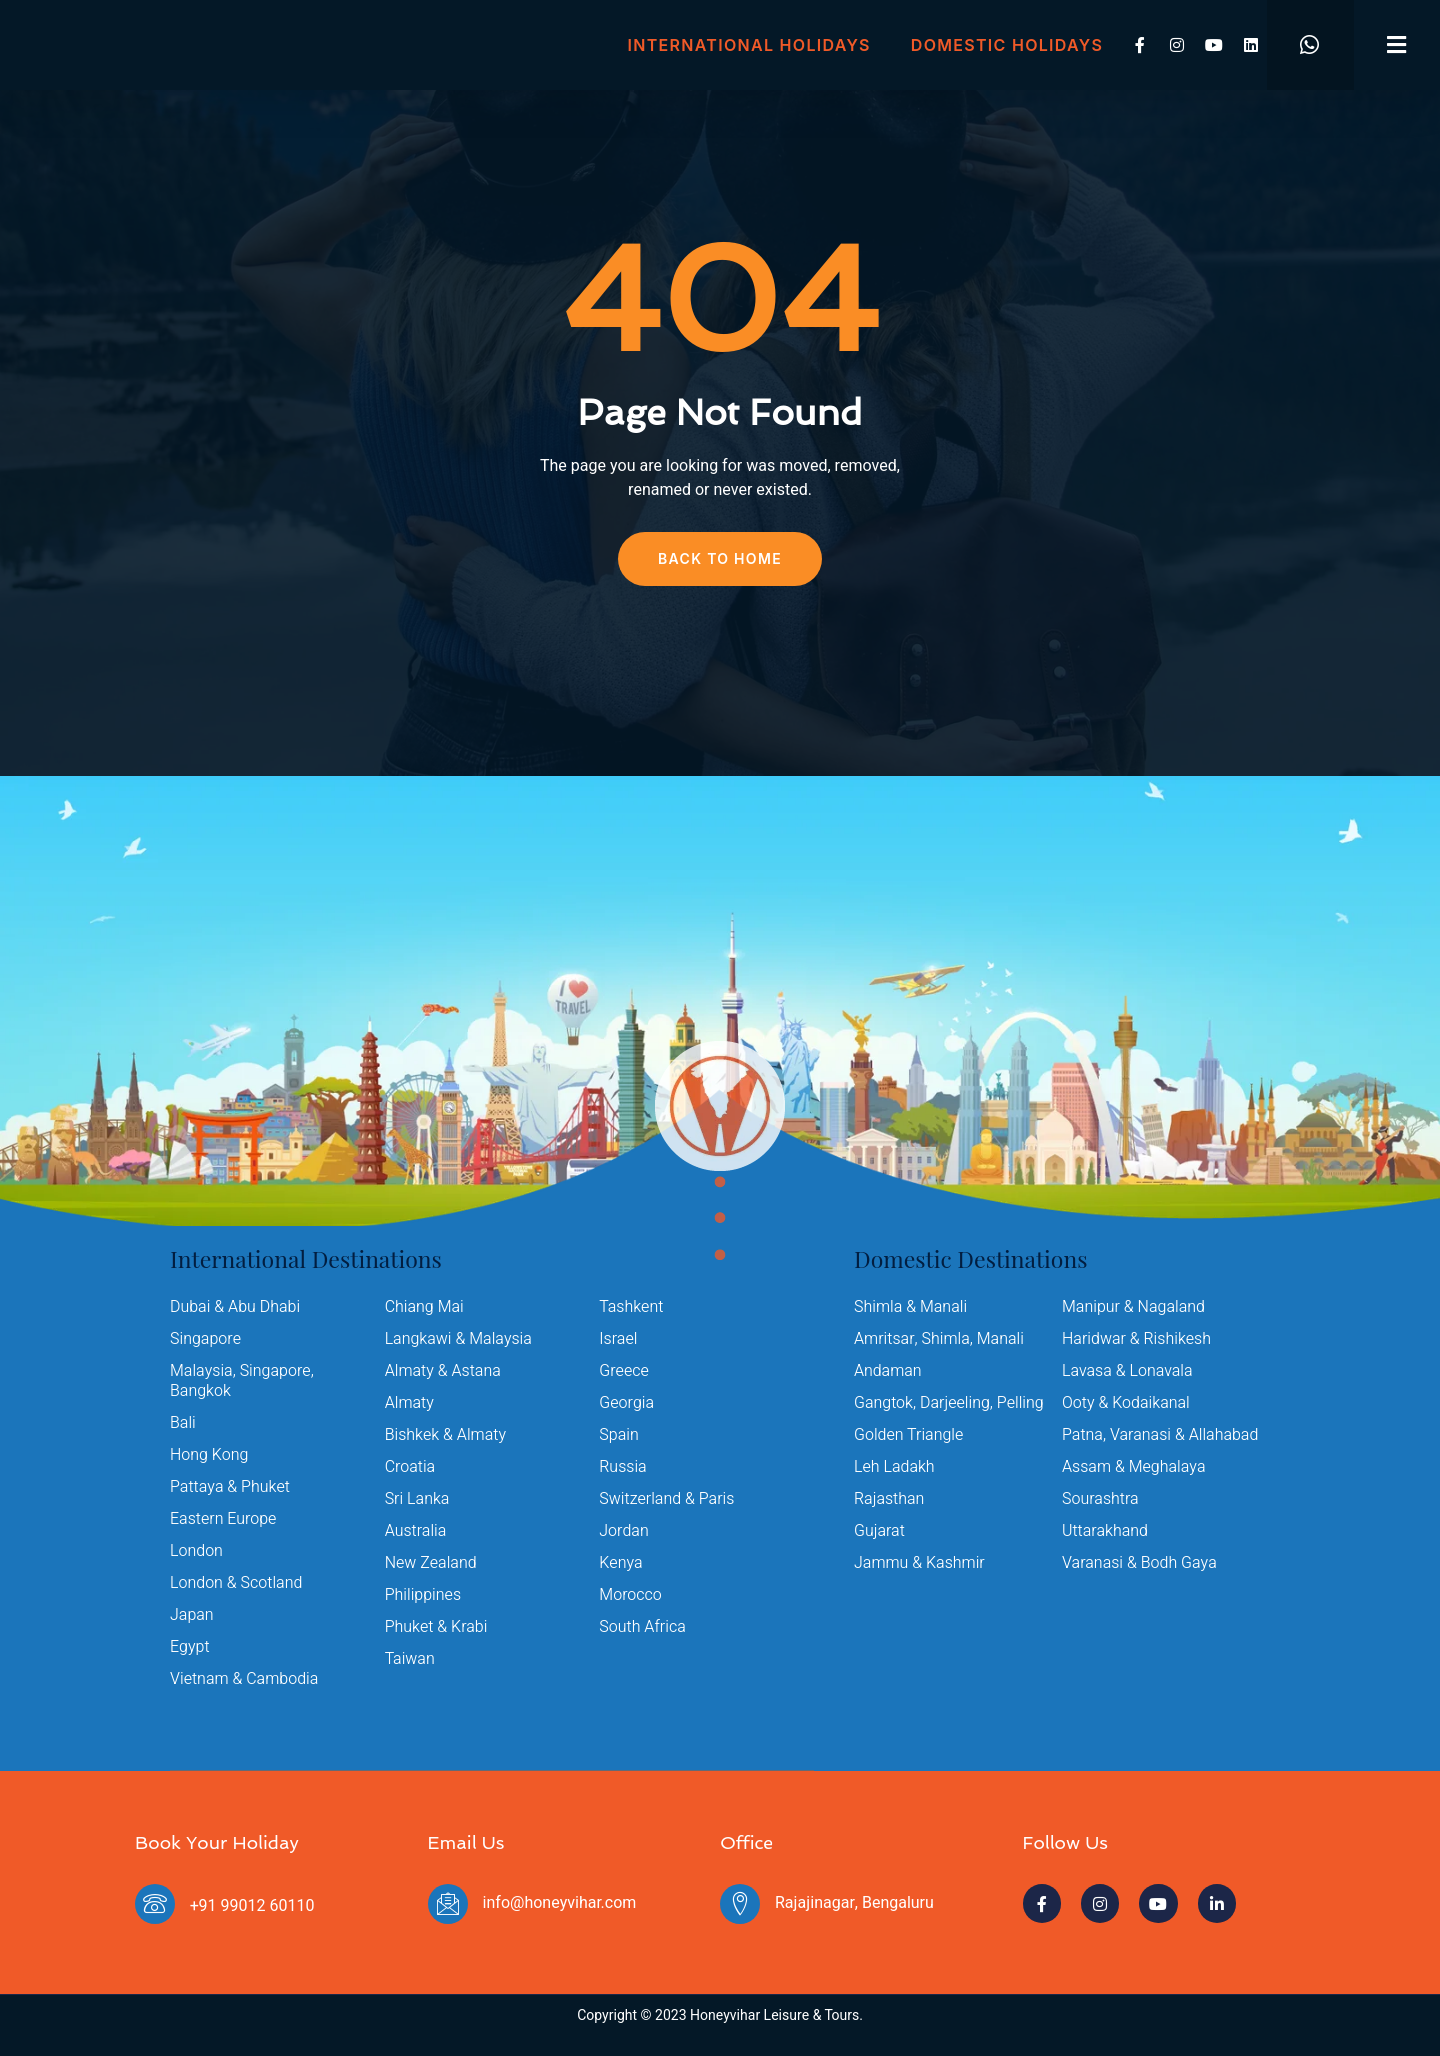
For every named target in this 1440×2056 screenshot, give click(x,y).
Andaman (888, 1371)
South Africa (642, 1627)
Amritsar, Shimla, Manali (939, 1339)
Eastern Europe (223, 1519)
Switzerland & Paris (666, 1499)
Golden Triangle (909, 1435)
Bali (183, 1423)
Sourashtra (1100, 1499)
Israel (618, 1339)
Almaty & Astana (443, 1371)
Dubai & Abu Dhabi (235, 1307)
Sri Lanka (417, 1499)
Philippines (423, 1595)
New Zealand (431, 1563)
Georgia (626, 1403)
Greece (624, 1371)
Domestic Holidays (1007, 45)
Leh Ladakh (894, 1467)
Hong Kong (209, 1455)
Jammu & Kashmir (919, 1563)
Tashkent (631, 1307)
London (196, 1551)
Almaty (409, 1403)
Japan (192, 1615)
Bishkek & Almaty (446, 1435)
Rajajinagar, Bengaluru (854, 1903)
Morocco (630, 1595)
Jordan (624, 1531)
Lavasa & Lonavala (1127, 1371)
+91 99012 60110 (252, 1906)
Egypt (190, 1647)
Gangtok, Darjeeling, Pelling (949, 1403)
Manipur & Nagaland (1133, 1307)
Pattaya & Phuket (230, 1487)
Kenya (620, 1563)
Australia (416, 1531)
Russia (623, 1467)
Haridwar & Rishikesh (1136, 1339)
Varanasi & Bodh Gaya (1139, 1563)
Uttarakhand (1105, 1531)
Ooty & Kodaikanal (1126, 1403)
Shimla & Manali (910, 1307)
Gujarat (879, 1531)
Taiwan (410, 1659)
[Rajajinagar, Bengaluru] (740, 1904)
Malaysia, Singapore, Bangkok (242, 1381)
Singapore (205, 1339)
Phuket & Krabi (436, 1627)
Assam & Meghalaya (1134, 1467)
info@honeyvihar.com (560, 1903)
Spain (619, 1435)
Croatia (410, 1467)
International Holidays (749, 45)
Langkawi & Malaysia (459, 1339)
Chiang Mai (424, 1307)
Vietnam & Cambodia (244, 1679)
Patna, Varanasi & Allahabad (1160, 1435)
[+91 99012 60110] (155, 1904)
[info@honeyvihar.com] (448, 1904)
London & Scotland (236, 1583)
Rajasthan (889, 1499)
